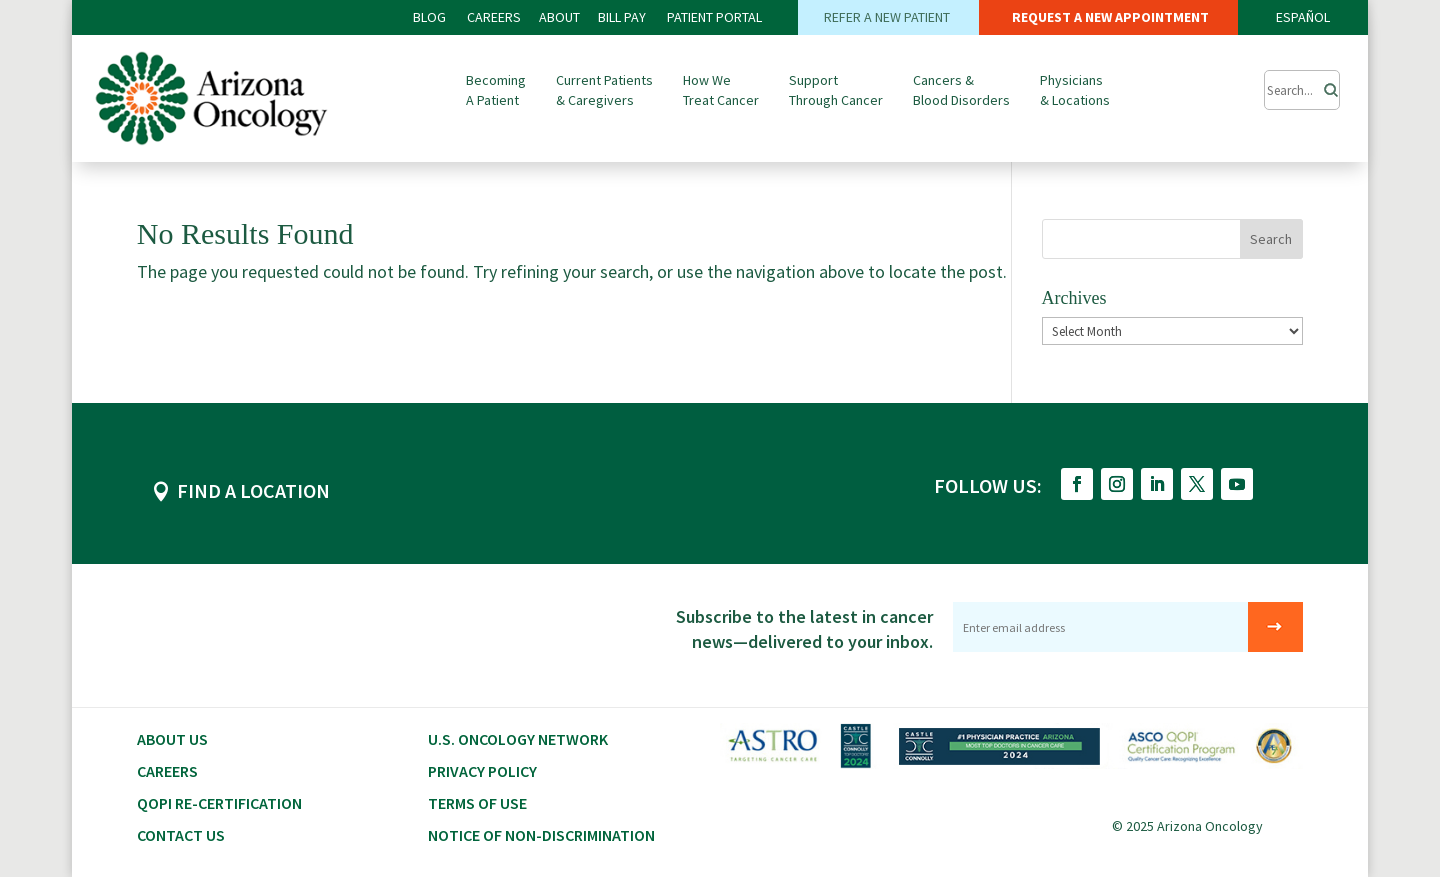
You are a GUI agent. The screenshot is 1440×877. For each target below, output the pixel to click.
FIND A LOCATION (253, 490)
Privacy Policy (482, 771)
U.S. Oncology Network (518, 739)
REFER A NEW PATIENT (888, 17)
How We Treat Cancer (721, 90)
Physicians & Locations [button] (1075, 90)
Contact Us (181, 835)
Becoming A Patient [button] (496, 90)
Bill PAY (622, 17)
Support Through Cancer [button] (836, 90)
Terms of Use (477, 803)
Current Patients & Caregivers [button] (604, 90)
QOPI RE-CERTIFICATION (219, 803)
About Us (172, 739)
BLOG (431, 17)
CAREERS (494, 17)
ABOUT (559, 17)
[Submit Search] (1302, 90)
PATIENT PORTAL (714, 17)
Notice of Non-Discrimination (541, 835)
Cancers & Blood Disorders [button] (961, 90)
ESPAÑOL (1303, 17)
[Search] (1325, 85)
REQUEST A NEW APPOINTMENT (1109, 17)
